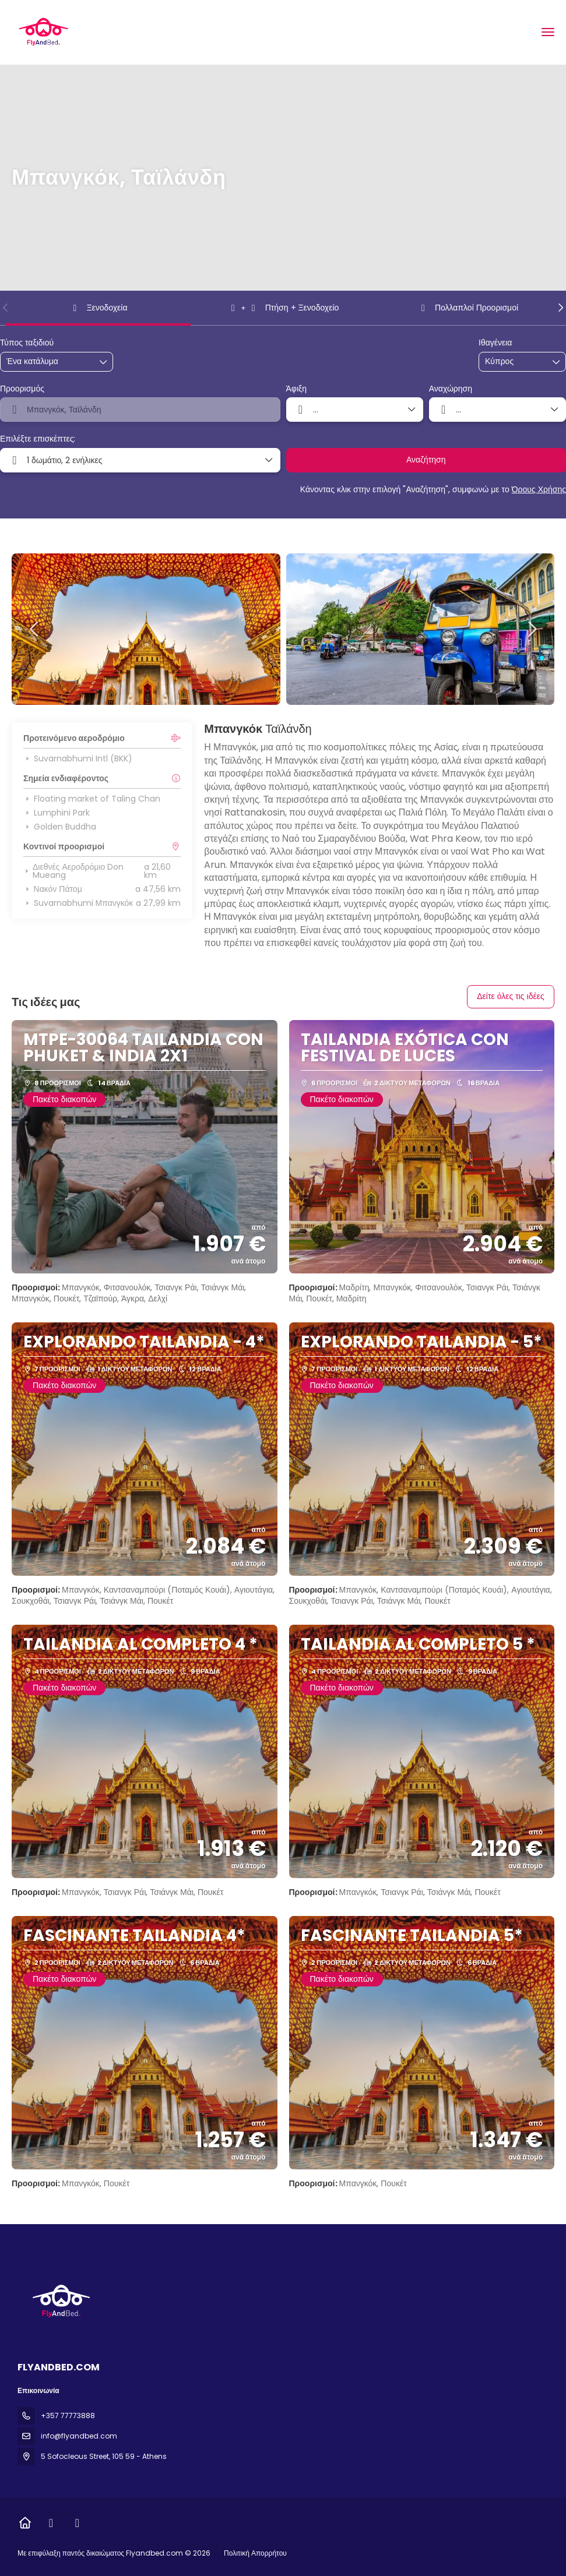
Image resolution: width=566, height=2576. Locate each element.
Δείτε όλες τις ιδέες (510, 996)
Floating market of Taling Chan (91, 799)
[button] (6, 307)
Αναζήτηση (426, 459)
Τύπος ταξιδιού (27, 342)
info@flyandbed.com (79, 2436)
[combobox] (514, 361)
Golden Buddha (59, 827)
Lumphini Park (56, 813)
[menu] (548, 32)
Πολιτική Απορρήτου (255, 2553)
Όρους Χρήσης (539, 489)
